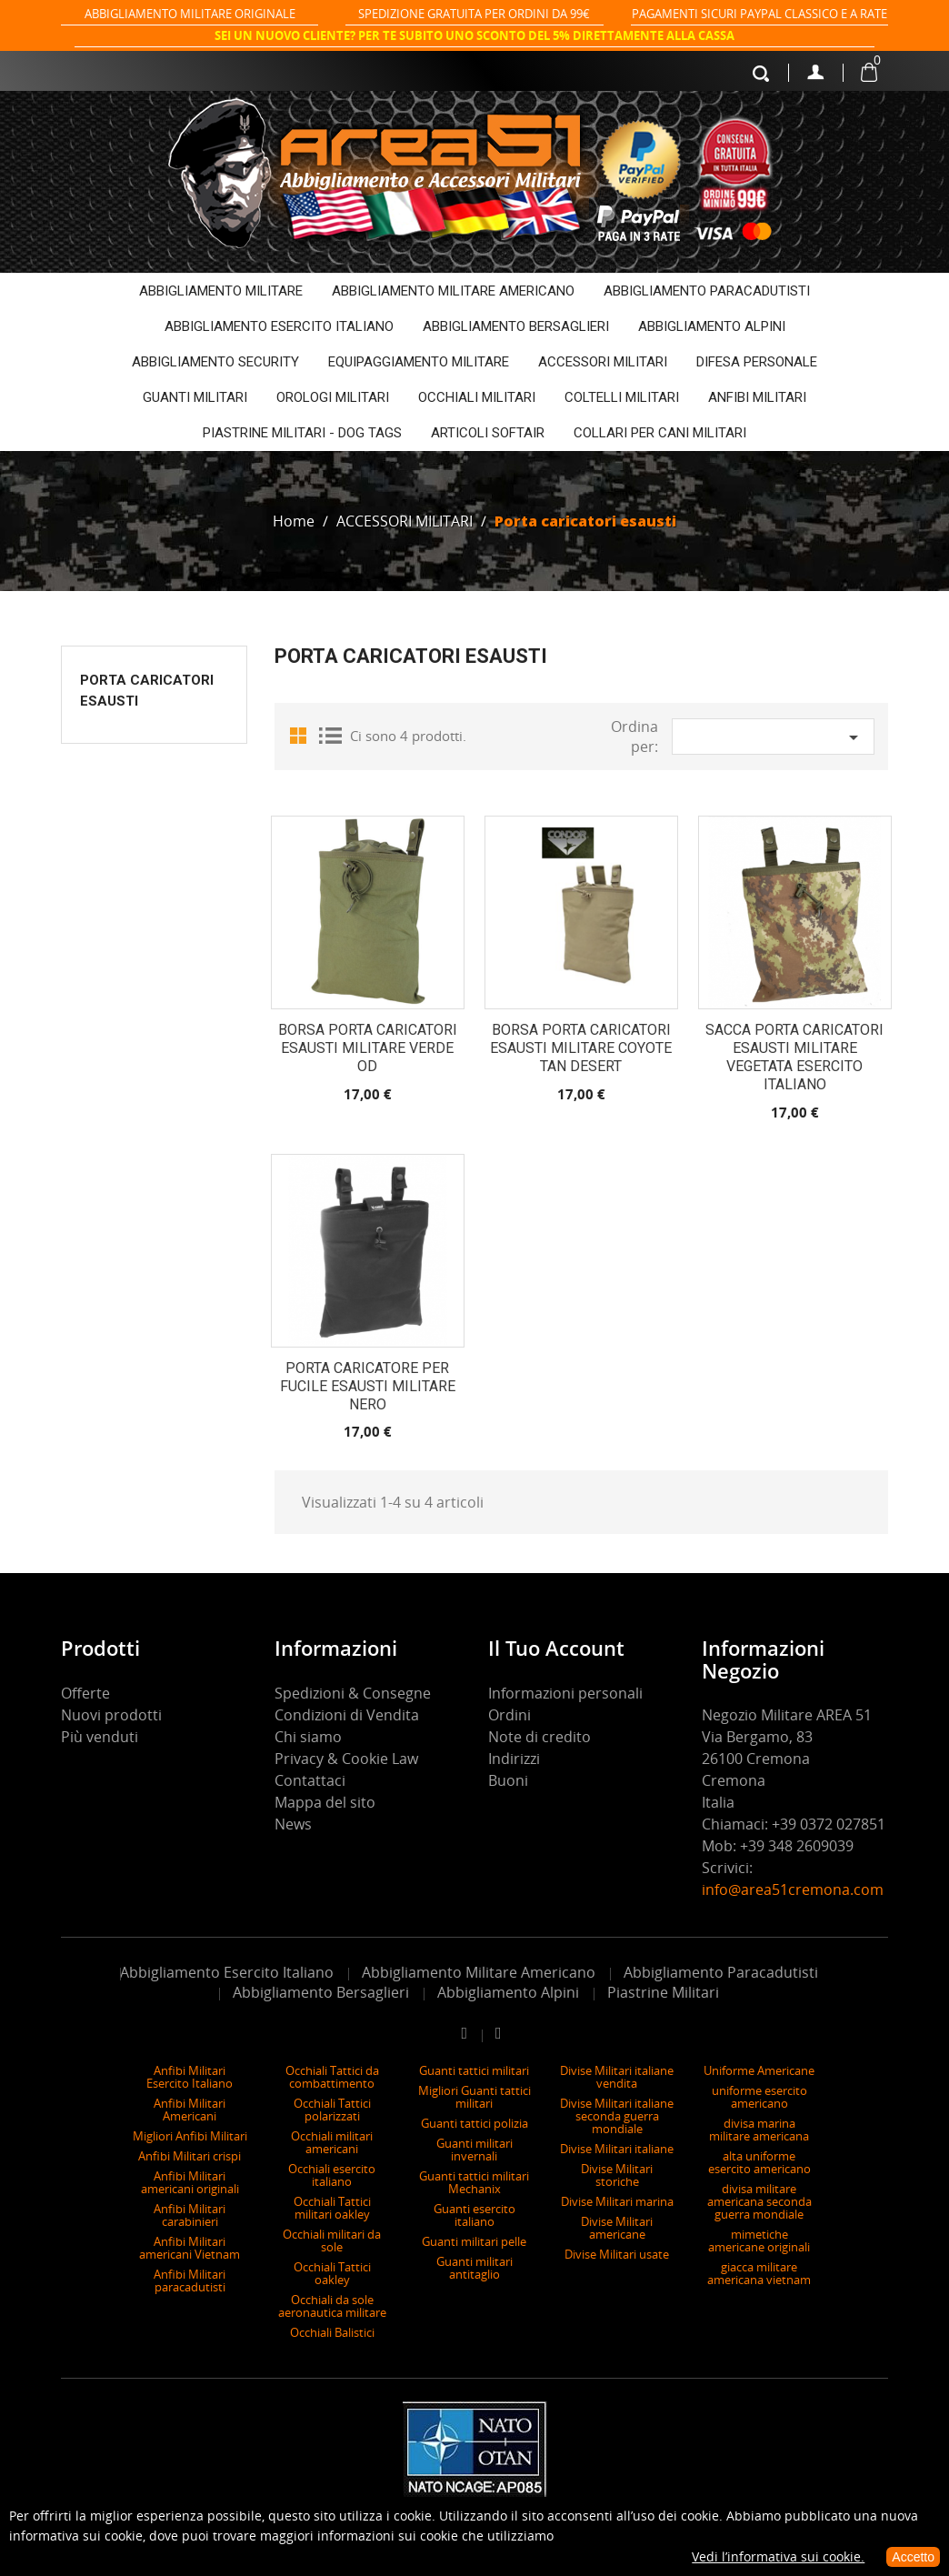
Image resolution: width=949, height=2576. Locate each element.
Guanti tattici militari (474, 2070)
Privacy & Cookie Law (346, 1759)
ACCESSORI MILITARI (602, 362)
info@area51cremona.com (793, 1889)
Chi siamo (308, 1737)
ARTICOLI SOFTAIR (487, 433)
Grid (301, 734)
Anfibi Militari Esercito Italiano (189, 2076)
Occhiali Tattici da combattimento (332, 2076)
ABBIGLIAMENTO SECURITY (215, 362)
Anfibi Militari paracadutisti (189, 2280)
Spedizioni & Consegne (353, 1693)
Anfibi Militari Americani (189, 2109)
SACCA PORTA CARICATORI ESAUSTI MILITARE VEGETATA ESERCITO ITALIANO (794, 1056)
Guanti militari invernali (474, 2149)
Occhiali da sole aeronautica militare (332, 2305)
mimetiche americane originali (759, 2240)
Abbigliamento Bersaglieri (321, 1992)
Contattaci (310, 1780)
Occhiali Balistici (332, 2332)
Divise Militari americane (617, 2227)
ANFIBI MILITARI (757, 397)
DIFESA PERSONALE (756, 362)
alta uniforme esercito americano (759, 2162)
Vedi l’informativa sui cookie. (778, 2556)
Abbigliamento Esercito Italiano (227, 1972)
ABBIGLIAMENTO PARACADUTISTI (707, 291)
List (329, 734)
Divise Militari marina (617, 2201)
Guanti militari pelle (474, 2241)
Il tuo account (556, 1648)
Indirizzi (514, 1759)
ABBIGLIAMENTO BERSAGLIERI (516, 326)
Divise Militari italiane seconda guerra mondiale (617, 2116)
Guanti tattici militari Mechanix (474, 2182)
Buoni (508, 1780)
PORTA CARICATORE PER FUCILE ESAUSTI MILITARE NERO (367, 1386)
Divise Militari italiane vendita (617, 2076)
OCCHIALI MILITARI (476, 397)
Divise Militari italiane (617, 2148)
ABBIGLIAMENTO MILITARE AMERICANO (453, 291)
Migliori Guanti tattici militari (474, 2096)
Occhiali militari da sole (332, 2240)
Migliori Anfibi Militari (190, 2136)
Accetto (913, 2557)
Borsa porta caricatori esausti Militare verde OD (367, 1048)
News (293, 1824)
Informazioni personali (565, 1693)
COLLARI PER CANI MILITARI (660, 433)
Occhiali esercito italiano (331, 2175)
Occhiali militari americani (332, 2142)
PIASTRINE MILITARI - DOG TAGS (302, 433)
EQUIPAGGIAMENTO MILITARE (418, 362)
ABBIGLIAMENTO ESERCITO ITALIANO (279, 326)
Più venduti (99, 1737)
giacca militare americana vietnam (759, 2273)
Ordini (509, 1715)
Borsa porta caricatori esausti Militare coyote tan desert (581, 1048)
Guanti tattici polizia (474, 2123)
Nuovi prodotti (111, 1715)
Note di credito (539, 1737)
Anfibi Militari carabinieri (189, 2215)
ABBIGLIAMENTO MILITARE (221, 291)
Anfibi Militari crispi (189, 2156)
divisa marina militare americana (759, 2129)
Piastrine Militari (663, 1992)
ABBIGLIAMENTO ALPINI (711, 326)
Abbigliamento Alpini (508, 1992)
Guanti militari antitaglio (474, 2267)
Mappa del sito (325, 1802)
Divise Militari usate (616, 2254)
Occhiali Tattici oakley (332, 2273)
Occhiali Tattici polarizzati (332, 2109)
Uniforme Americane (759, 2070)
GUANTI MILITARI (195, 397)
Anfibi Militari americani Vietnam (189, 2247)
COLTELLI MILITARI (621, 397)
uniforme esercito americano (759, 2096)
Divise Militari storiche (617, 2175)
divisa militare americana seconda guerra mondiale (759, 2201)
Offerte (85, 1693)
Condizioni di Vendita (347, 1715)
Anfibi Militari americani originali (190, 2182)
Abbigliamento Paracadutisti (721, 1972)
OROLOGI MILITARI (332, 397)
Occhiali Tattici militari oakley (332, 2207)
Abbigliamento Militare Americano (478, 1972)
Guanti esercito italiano (474, 2215)
